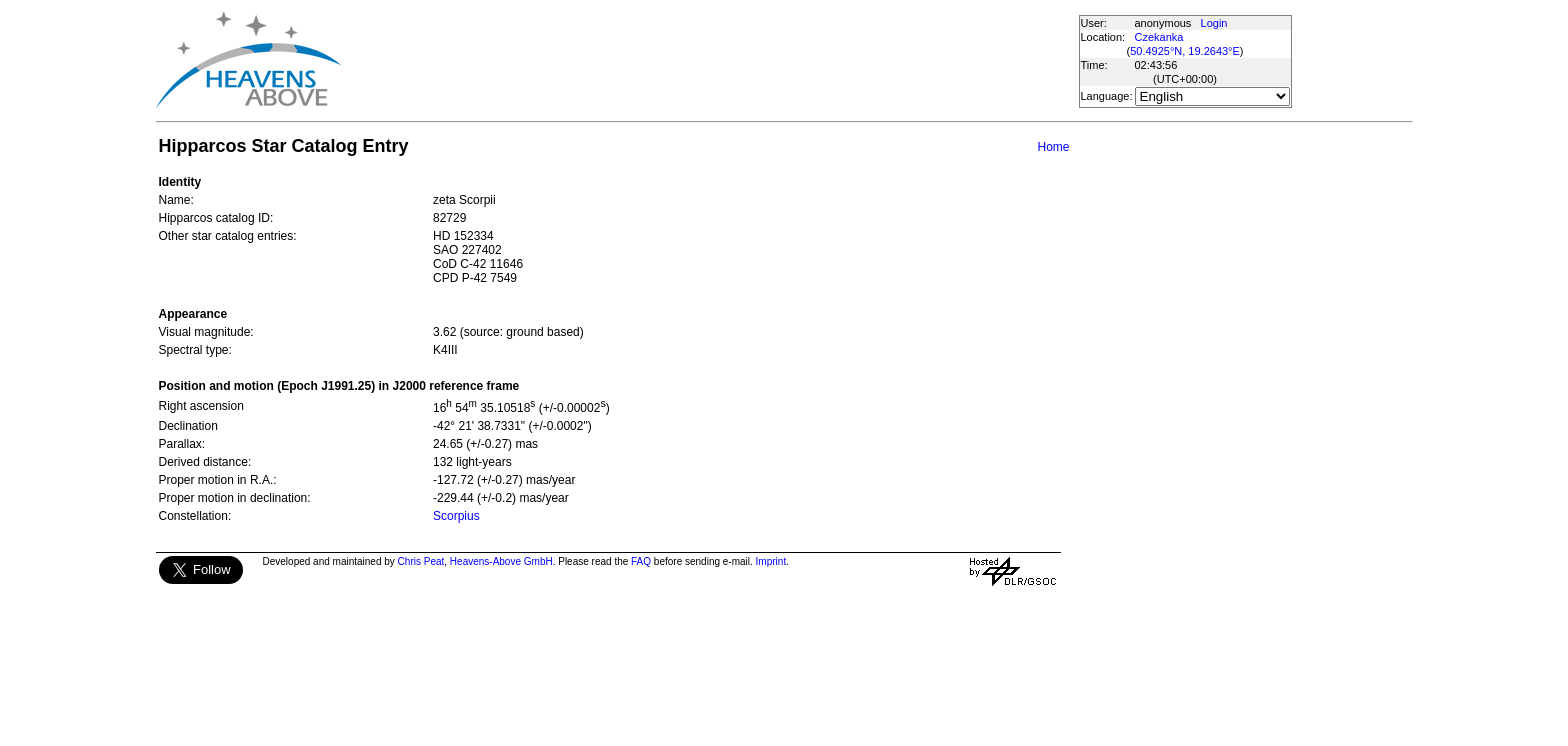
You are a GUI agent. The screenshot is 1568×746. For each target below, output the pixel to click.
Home (1053, 147)
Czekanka (1159, 37)
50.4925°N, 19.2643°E (1185, 51)
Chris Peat (421, 561)
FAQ (641, 561)
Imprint (771, 561)
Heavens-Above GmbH (501, 561)
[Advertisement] (709, 60)
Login (1214, 23)
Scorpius (456, 516)
